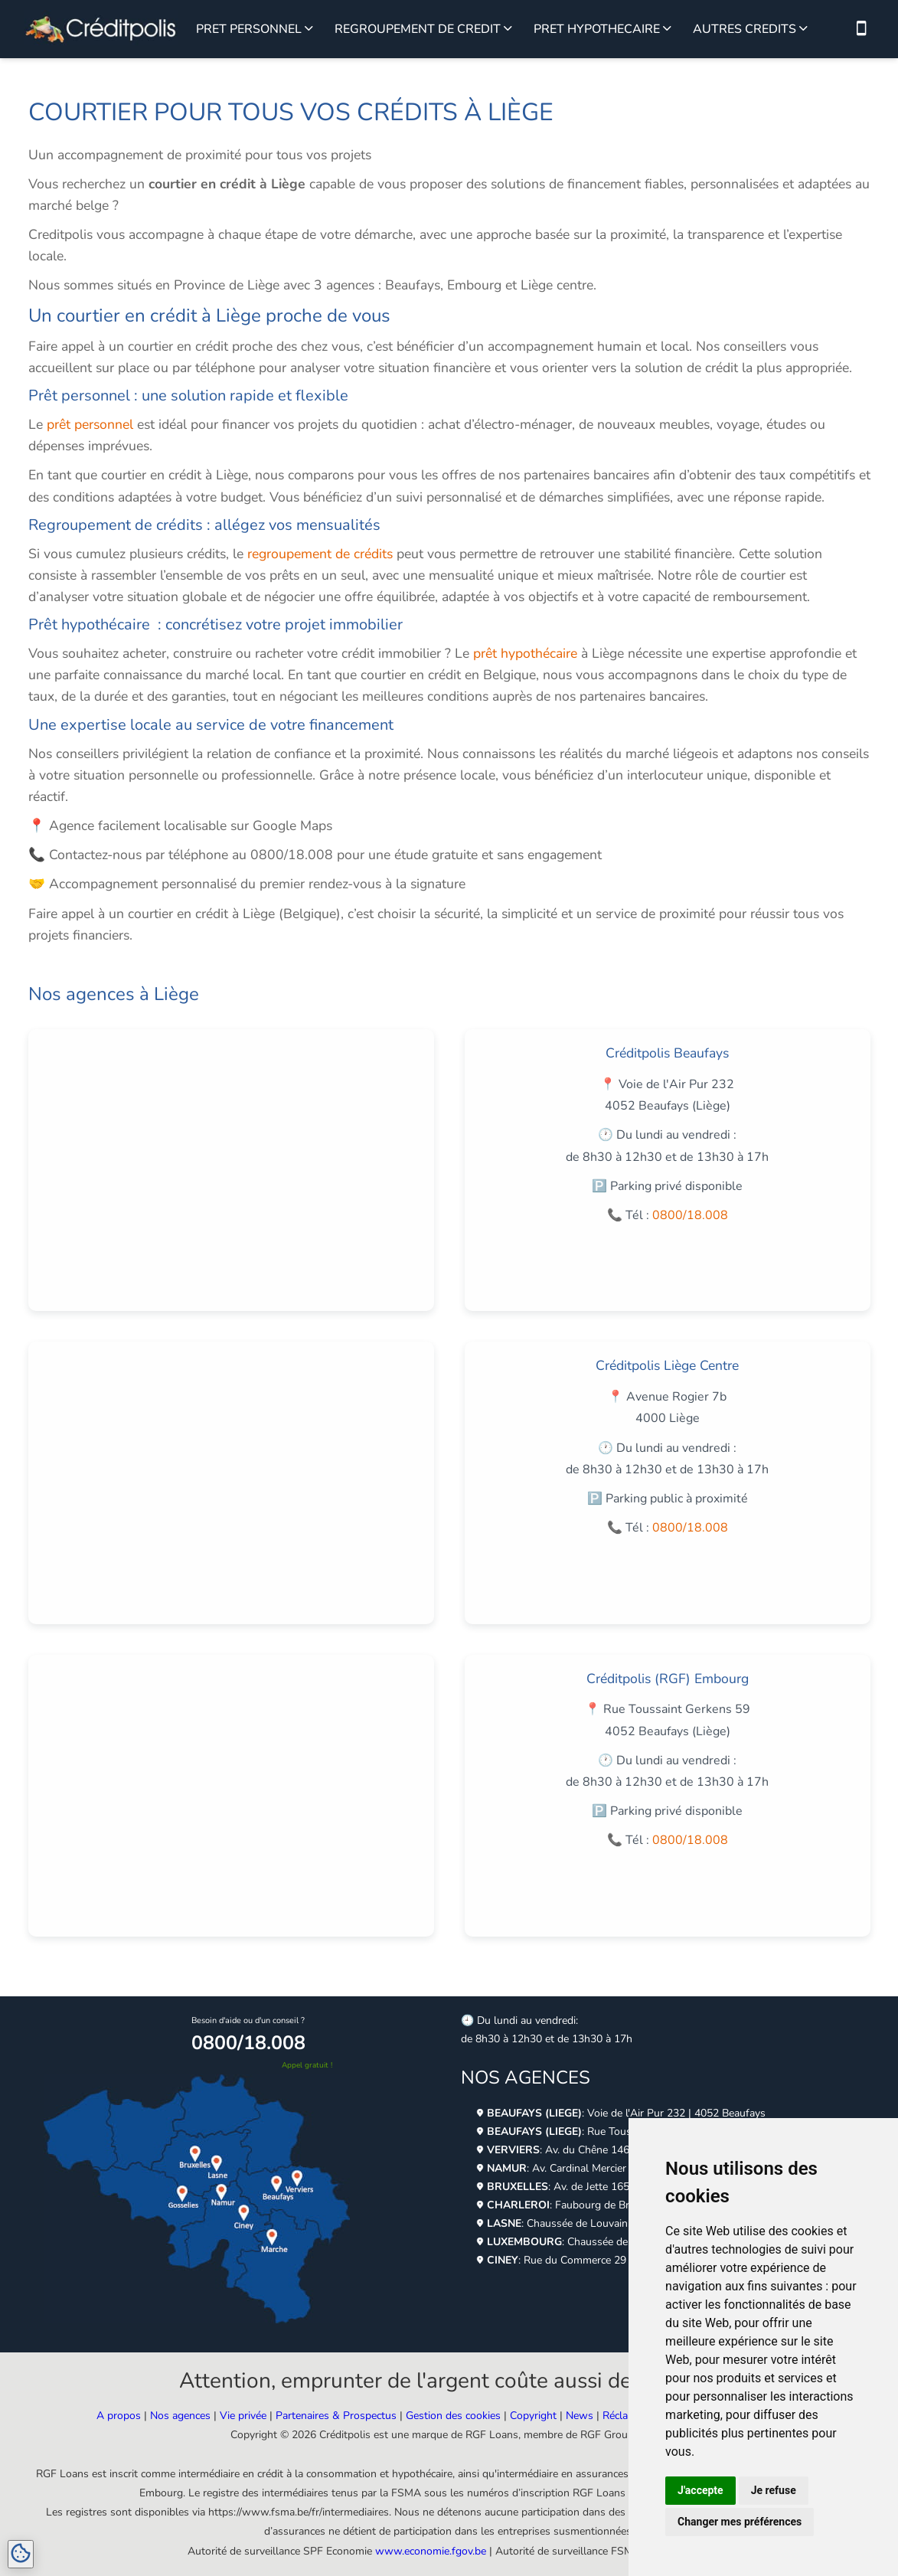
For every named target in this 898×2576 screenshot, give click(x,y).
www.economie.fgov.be (430, 2551)
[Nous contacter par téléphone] (861, 29)
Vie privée (243, 2415)
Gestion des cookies (453, 2415)
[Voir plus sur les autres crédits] (803, 29)
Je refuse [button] (773, 2490)
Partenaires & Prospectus (336, 2415)
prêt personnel (90, 424)
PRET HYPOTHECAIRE (597, 29)
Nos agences (180, 2415)
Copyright (533, 2415)
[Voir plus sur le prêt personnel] (309, 29)
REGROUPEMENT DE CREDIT (418, 29)
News (579, 2415)
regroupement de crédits (320, 553)
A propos (118, 2415)
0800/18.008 (690, 1215)
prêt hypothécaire (525, 653)
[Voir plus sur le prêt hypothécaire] (667, 29)
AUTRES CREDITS (744, 29)
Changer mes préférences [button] (740, 2522)
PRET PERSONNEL (249, 29)
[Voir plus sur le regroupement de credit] (508, 29)
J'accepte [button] (700, 2490)
